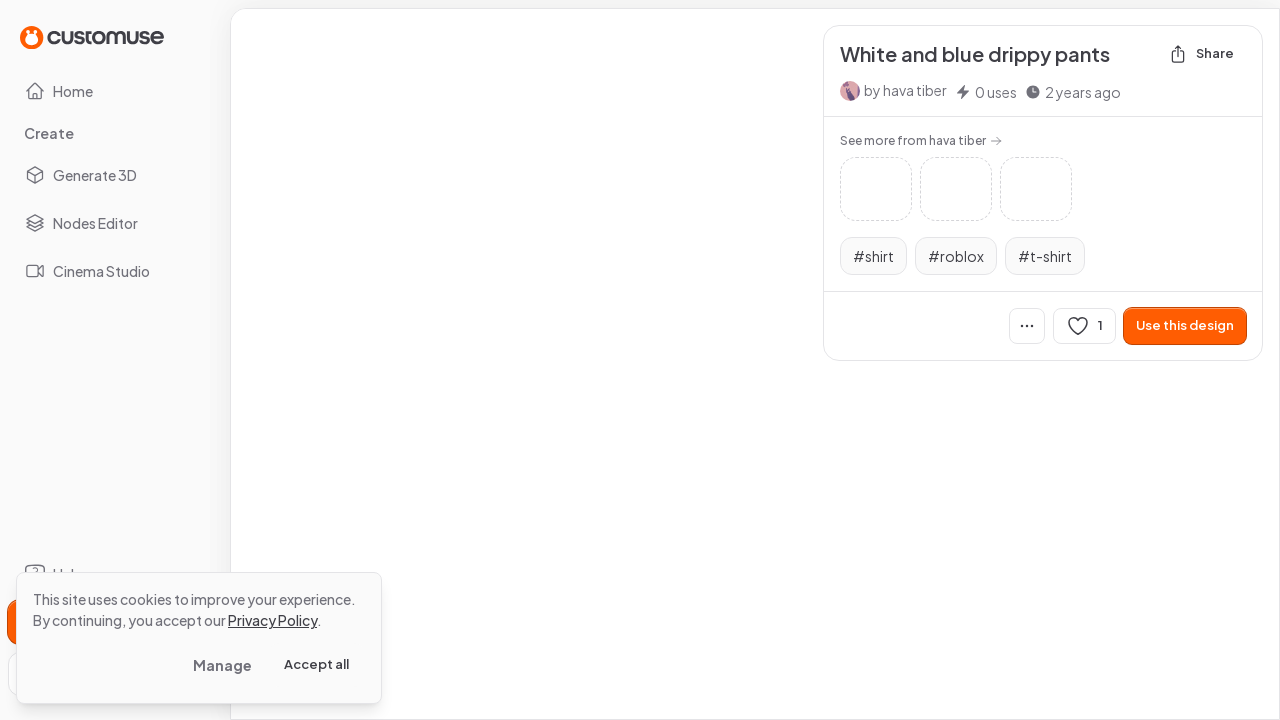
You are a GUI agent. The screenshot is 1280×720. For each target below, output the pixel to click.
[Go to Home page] (92, 36)
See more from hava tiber (921, 140)
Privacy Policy (272, 620)
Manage (222, 665)
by (905, 90)
